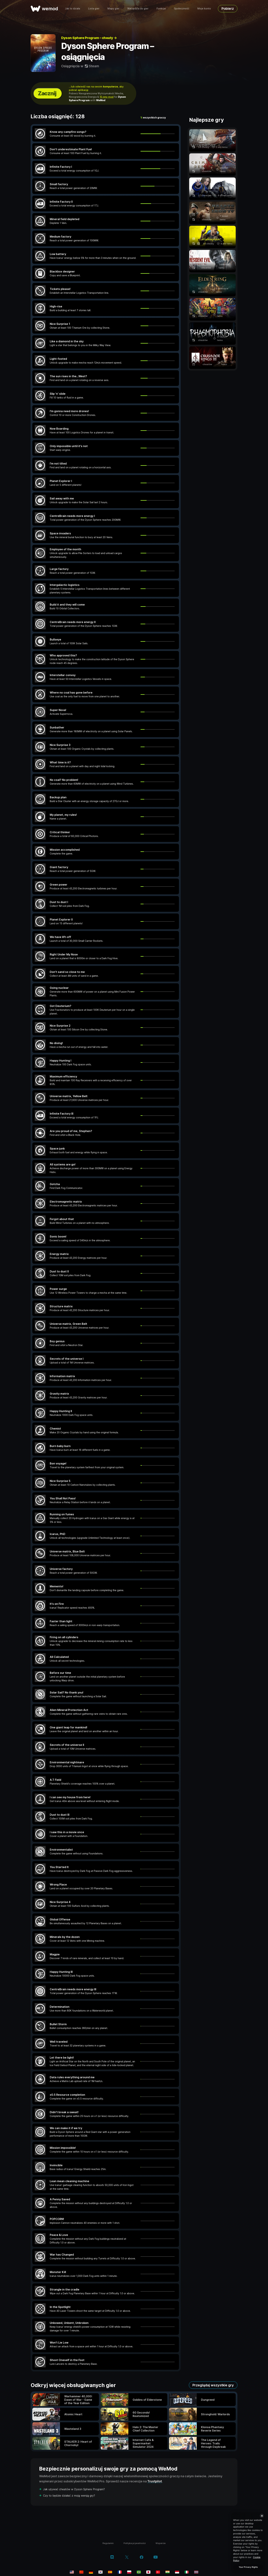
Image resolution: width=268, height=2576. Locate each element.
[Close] (262, 2516)
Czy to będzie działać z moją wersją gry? (69, 2495)
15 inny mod (106, 96)
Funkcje (161, 8)
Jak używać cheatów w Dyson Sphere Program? (74, 2489)
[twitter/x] (127, 2557)
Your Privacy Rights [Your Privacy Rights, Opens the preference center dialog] (248, 2567)
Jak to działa (72, 8)
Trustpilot (154, 2481)
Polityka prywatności (135, 2543)
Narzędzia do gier (138, 8)
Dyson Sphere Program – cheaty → (89, 38)
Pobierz (228, 9)
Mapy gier (113, 8)
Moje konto (204, 8)
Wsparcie (161, 2543)
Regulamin (108, 2543)
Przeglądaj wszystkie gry (213, 2385)
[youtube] (155, 2557)
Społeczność (181, 8)
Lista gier (93, 8)
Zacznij (47, 93)
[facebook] (141, 2557)
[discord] (112, 2557)
